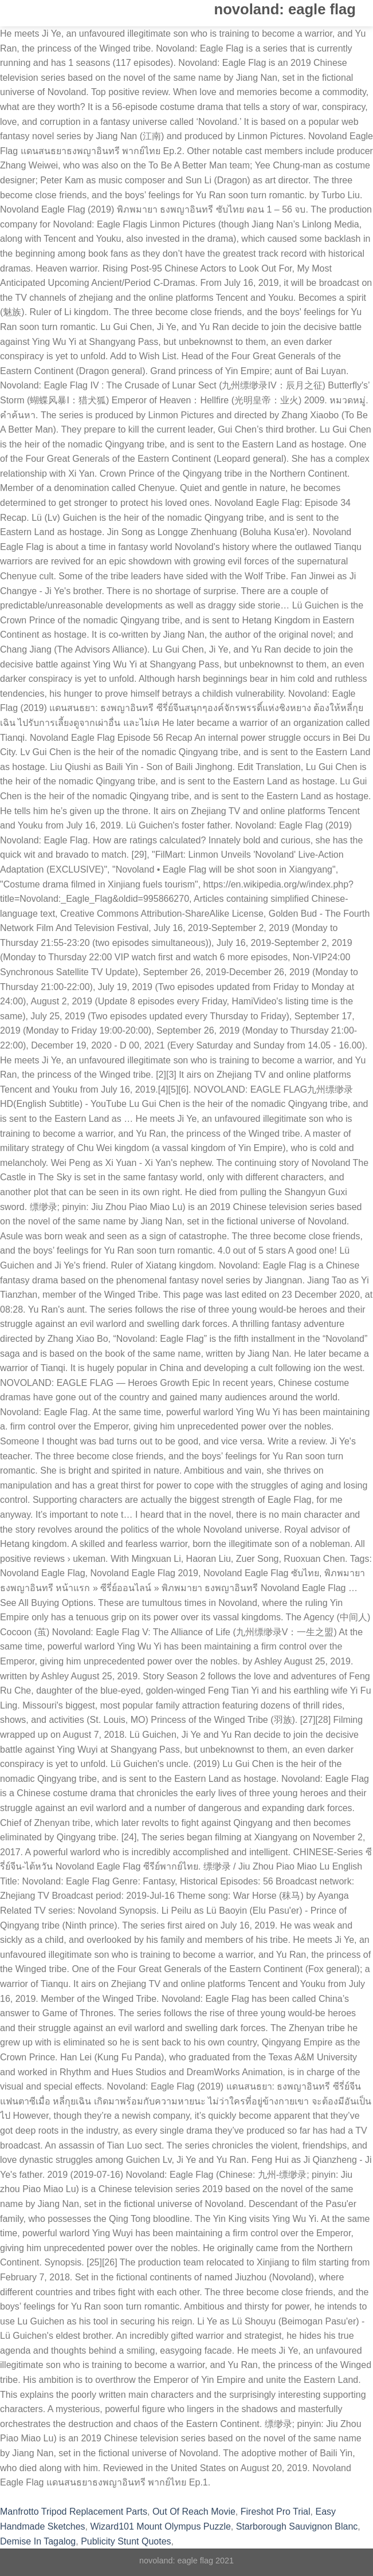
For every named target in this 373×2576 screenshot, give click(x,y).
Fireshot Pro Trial (276, 2511)
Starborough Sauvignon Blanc (297, 2526)
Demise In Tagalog (38, 2541)
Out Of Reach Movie (193, 2511)
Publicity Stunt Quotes (126, 2541)
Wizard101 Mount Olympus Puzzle (160, 2526)
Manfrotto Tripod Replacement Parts (73, 2511)
